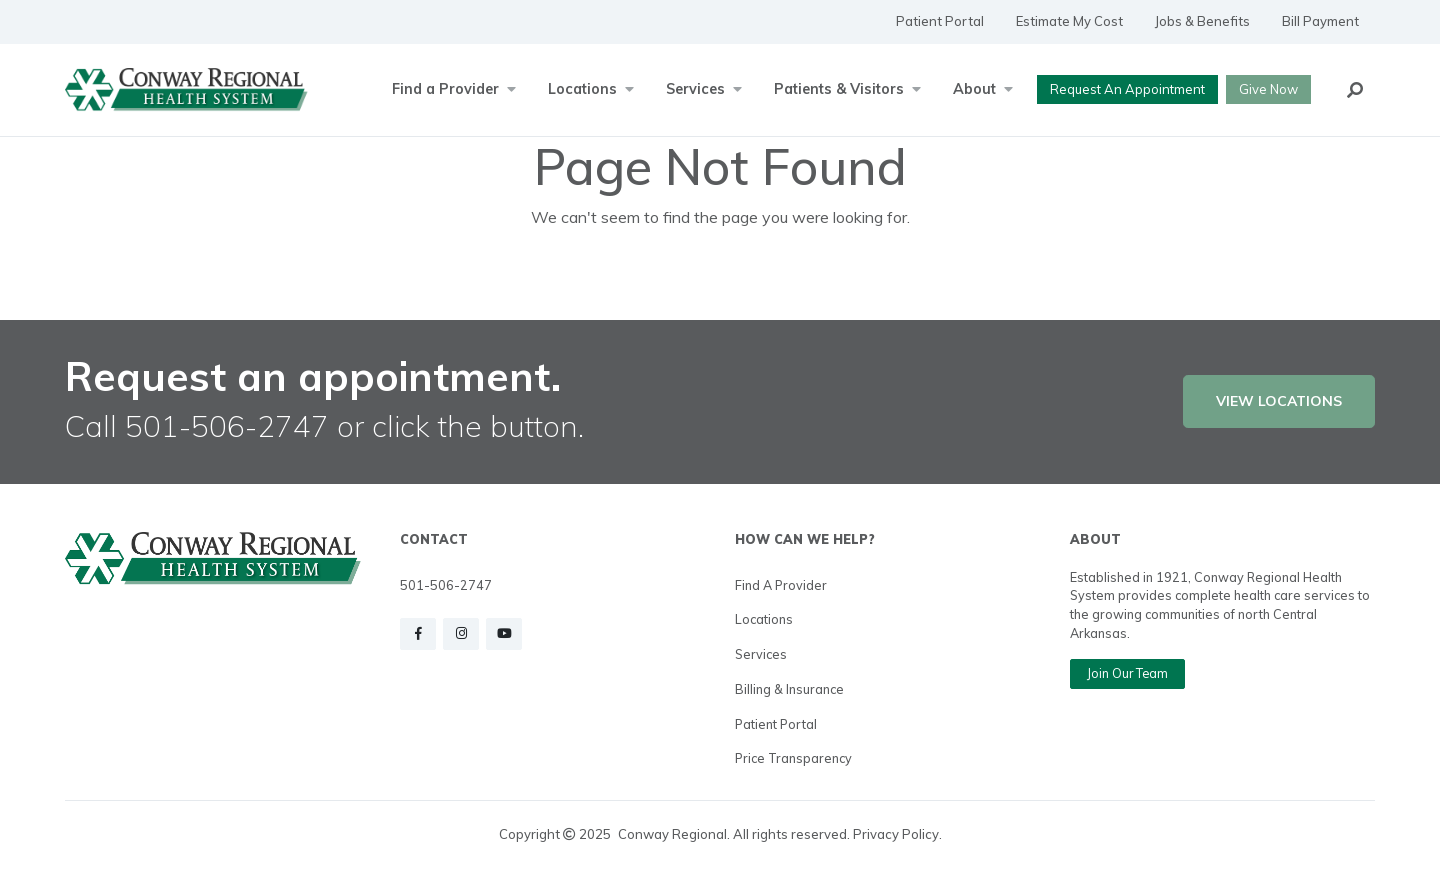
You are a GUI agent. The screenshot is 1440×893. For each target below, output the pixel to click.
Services (761, 654)
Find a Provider (781, 585)
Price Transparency (793, 758)
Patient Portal (940, 21)
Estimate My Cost (1069, 21)
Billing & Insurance (789, 689)
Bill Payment (1320, 21)
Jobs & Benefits (1202, 21)
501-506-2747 (446, 585)
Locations (764, 619)
